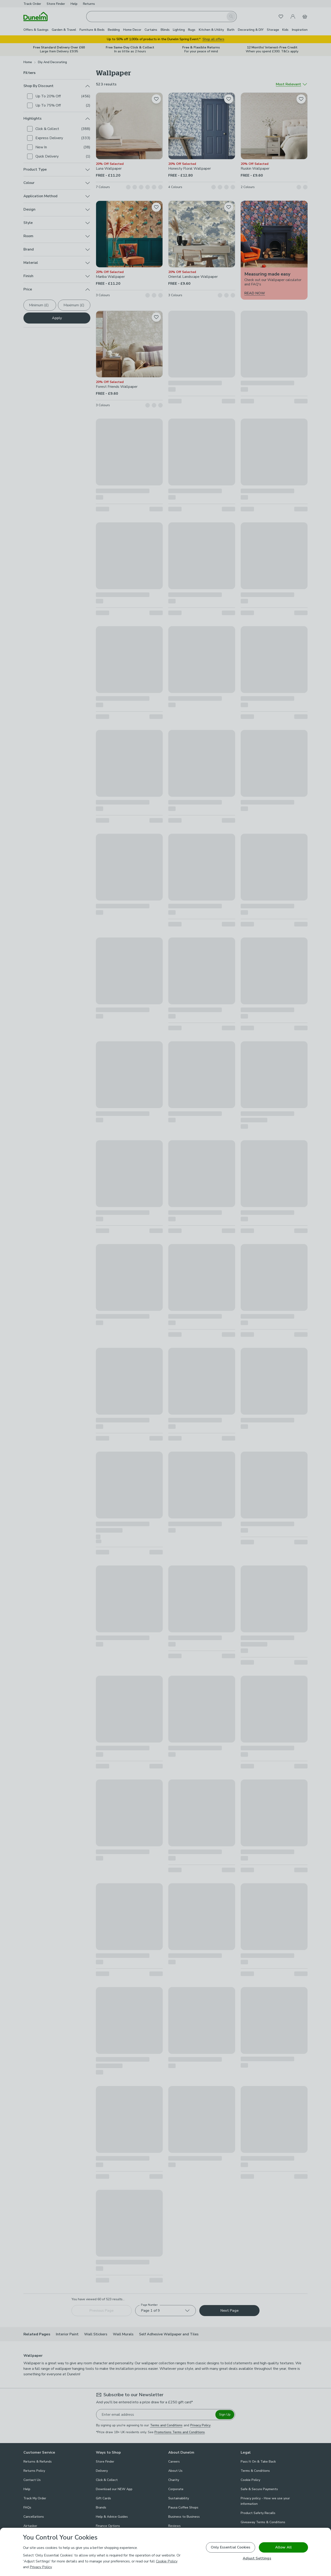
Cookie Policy (166, 2561)
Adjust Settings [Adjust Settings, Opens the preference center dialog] (257, 2558)
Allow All (283, 2547)
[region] (165, 2552)
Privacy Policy (41, 2567)
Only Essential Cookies (231, 2547)
